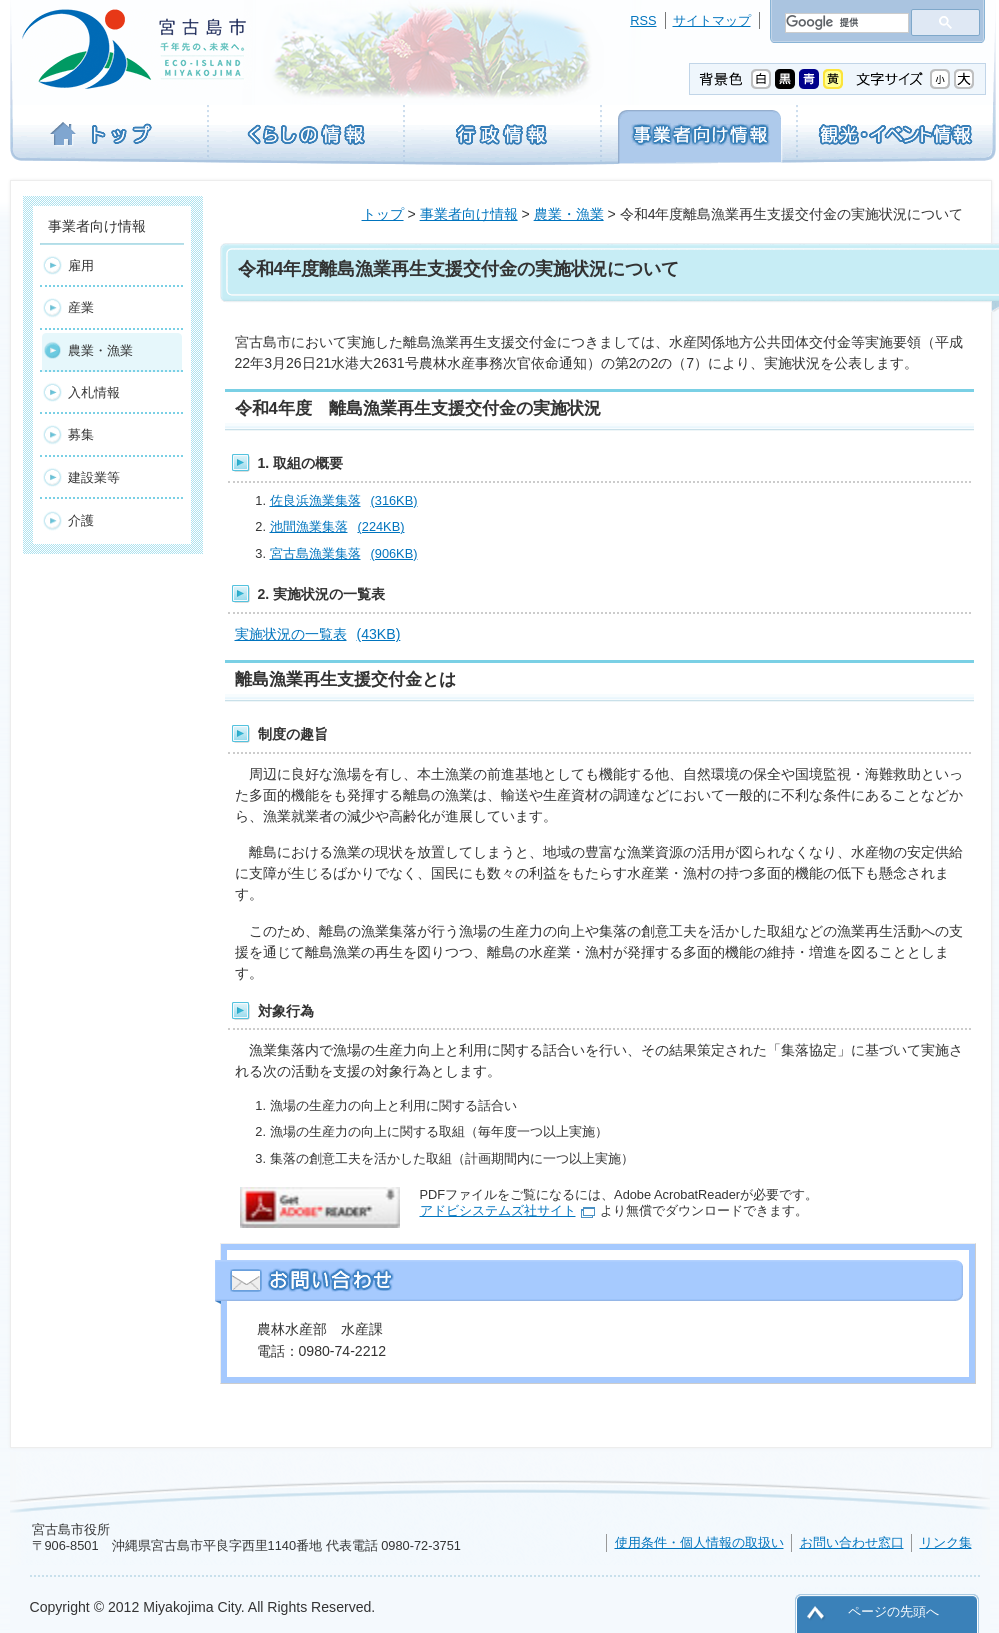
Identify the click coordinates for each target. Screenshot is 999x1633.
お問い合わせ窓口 (852, 1542)
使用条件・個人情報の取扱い (699, 1542)
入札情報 (94, 392)
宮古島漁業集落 (344, 553)
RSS (643, 20)
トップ (383, 214)
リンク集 (946, 1542)
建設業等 (94, 477)
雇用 (81, 265)
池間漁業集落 (337, 526)
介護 (81, 520)
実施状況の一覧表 (318, 634)
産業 (81, 307)
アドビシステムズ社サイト (498, 1210)
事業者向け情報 (469, 214)
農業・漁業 (569, 214)
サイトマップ (712, 20)
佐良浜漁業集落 (344, 500)
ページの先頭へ (893, 1611)
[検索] (845, 23)
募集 (81, 434)
